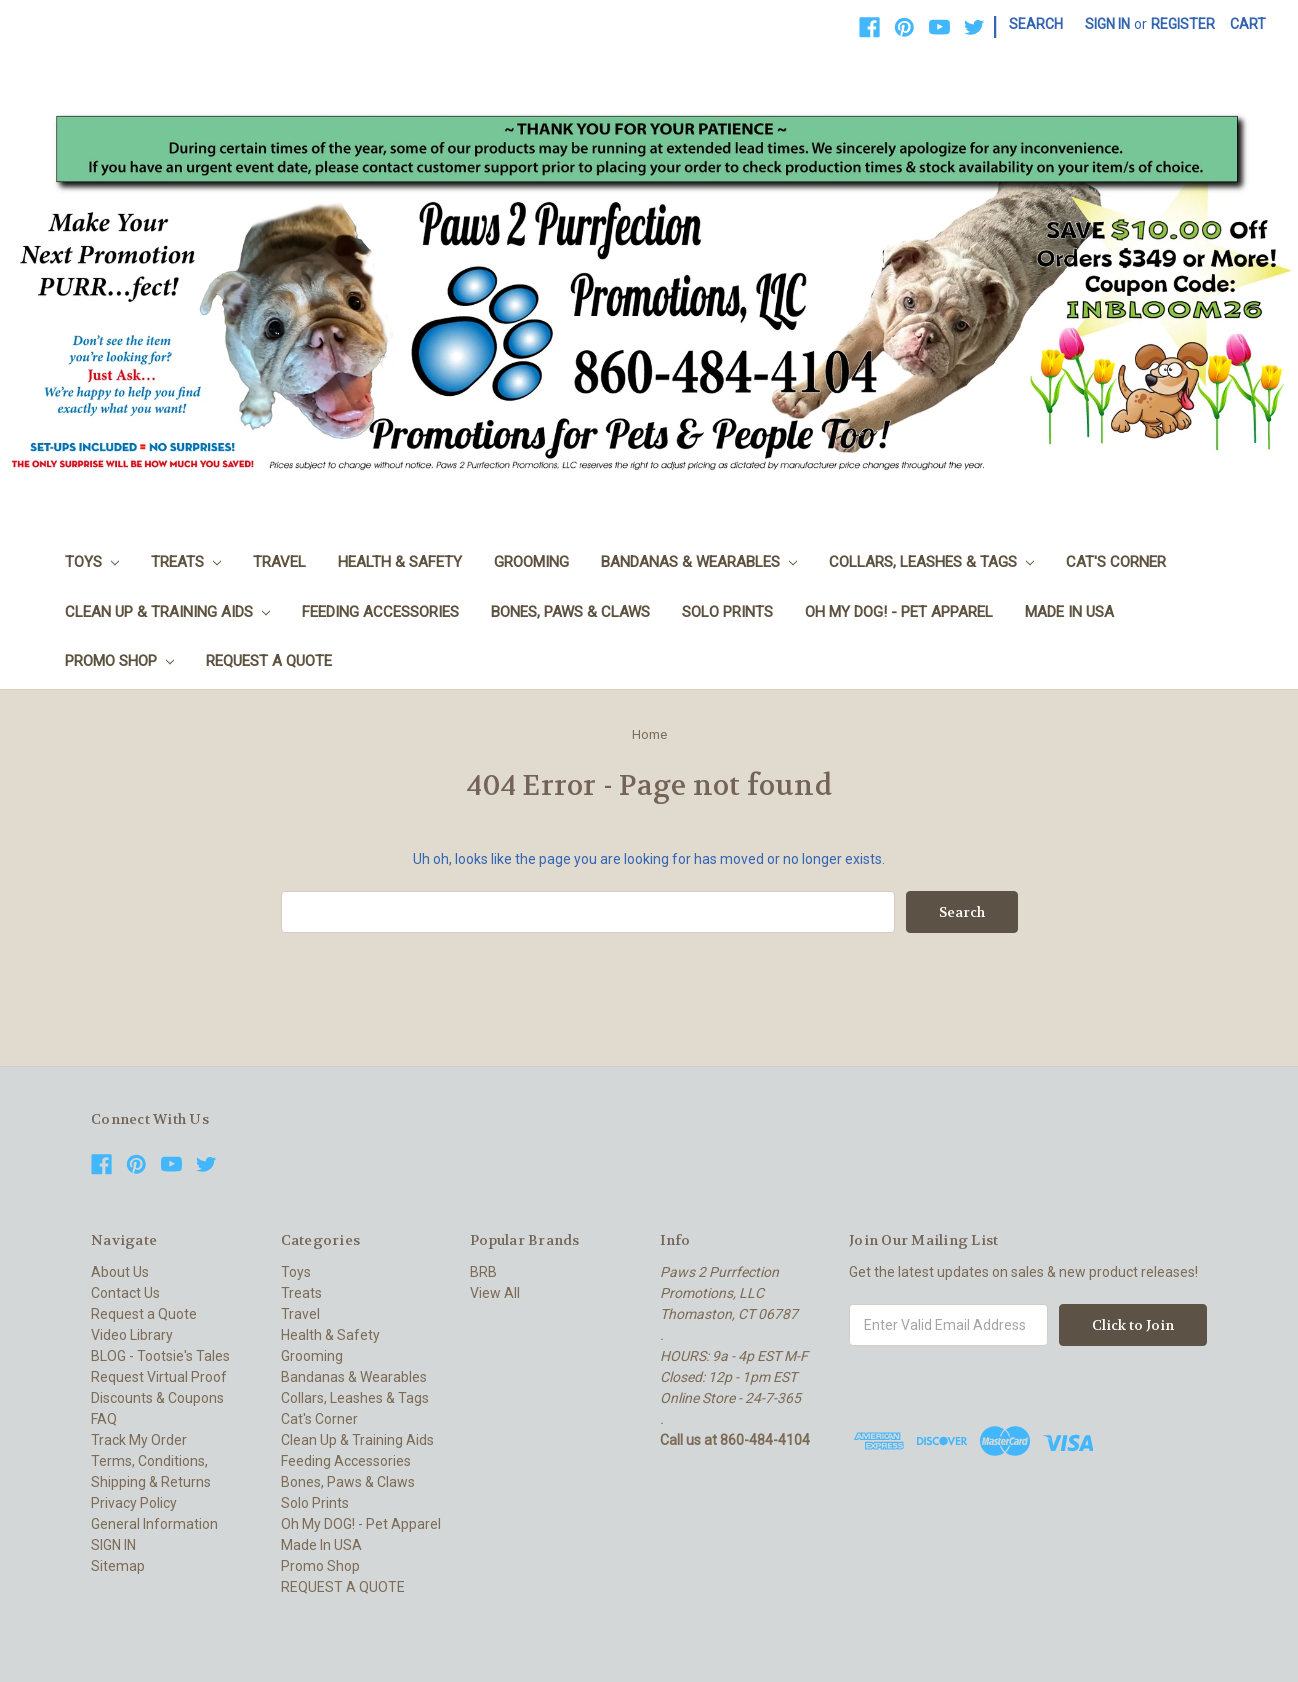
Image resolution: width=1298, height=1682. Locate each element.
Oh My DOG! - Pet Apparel (899, 612)
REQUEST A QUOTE (269, 661)
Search (1036, 24)
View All (495, 1293)
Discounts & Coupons (157, 1398)
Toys (92, 562)
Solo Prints (727, 612)
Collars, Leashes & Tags (931, 562)
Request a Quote (144, 1314)
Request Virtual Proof (159, 1377)
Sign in (1107, 24)
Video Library (132, 1335)
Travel (279, 562)
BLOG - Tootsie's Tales (160, 1356)
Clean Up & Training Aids (167, 612)
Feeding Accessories (380, 612)
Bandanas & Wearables (699, 562)
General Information (154, 1524)
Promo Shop (119, 661)
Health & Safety (400, 562)
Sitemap (118, 1566)
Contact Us (125, 1293)
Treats (186, 562)
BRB (483, 1272)
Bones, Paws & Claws (570, 612)
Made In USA (1069, 612)
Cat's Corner (1116, 562)
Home (649, 734)
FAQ (104, 1419)
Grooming (531, 562)
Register (1183, 24)
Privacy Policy (134, 1503)
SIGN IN (113, 1545)
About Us (120, 1272)
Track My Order (139, 1440)
